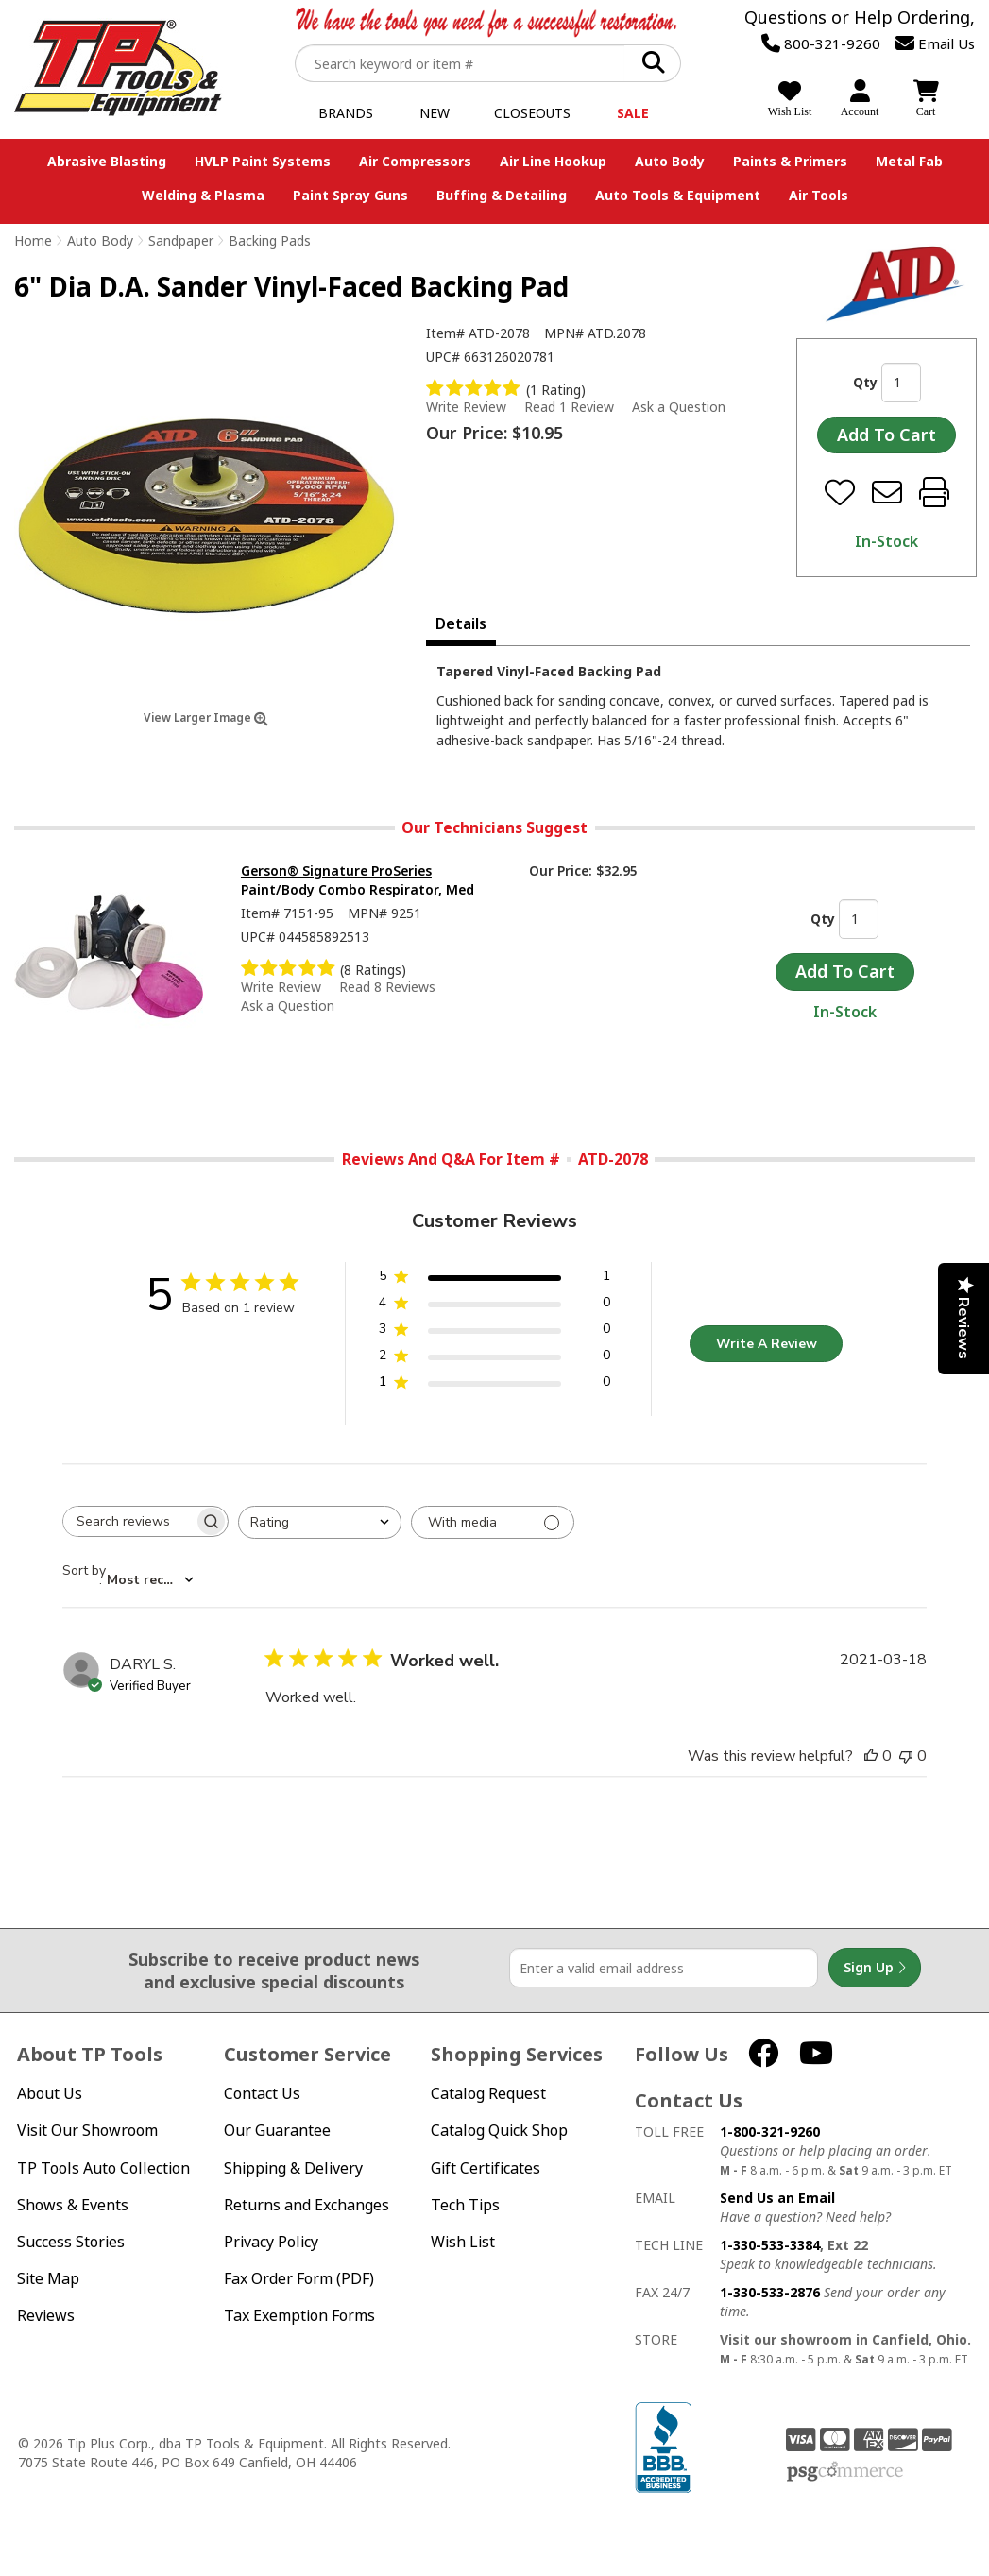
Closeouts (532, 113)
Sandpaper (180, 240)
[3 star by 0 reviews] (494, 1332)
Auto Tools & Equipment (677, 195)
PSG (845, 2472)
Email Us (935, 43)
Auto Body (670, 161)
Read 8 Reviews (387, 987)
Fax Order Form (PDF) (299, 2279)
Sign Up (875, 1967)
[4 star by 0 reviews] (494, 1306)
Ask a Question (678, 407)
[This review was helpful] (871, 1756)
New (434, 113)
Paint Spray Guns (350, 195)
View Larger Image (206, 717)
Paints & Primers (790, 161)
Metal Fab (909, 161)
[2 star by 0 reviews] (494, 1359)
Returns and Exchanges (306, 2205)
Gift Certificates (485, 2168)
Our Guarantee (277, 2131)
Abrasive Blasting (106, 161)
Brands (345, 113)
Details (460, 623)
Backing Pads (270, 240)
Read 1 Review (569, 407)
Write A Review (766, 1344)
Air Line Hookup (553, 161)
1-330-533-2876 (770, 2292)
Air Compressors (415, 161)
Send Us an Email (777, 2198)
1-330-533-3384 (770, 2245)
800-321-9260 (820, 43)
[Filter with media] (492, 1522)
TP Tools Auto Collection (103, 2168)
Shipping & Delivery (293, 2168)
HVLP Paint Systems (263, 161)
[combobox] (319, 1522)
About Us (49, 2094)
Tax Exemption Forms (299, 2316)
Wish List (463, 2242)
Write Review (466, 407)
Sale (633, 113)
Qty (865, 382)
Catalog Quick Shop (499, 2131)
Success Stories (71, 2242)
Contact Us (262, 2094)
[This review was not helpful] (905, 1756)
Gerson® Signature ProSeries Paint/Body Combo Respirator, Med (357, 880)
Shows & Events (72, 2205)
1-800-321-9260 (770, 2132)
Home (33, 240)
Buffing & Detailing (501, 195)
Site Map (48, 2279)
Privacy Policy (271, 2242)
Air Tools (818, 195)
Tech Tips (465, 2205)
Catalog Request (488, 2094)
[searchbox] (128, 1521)
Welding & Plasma (203, 195)
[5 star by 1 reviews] (494, 1279)
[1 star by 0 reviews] (494, 1385)
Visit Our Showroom (87, 2131)
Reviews (46, 2316)
